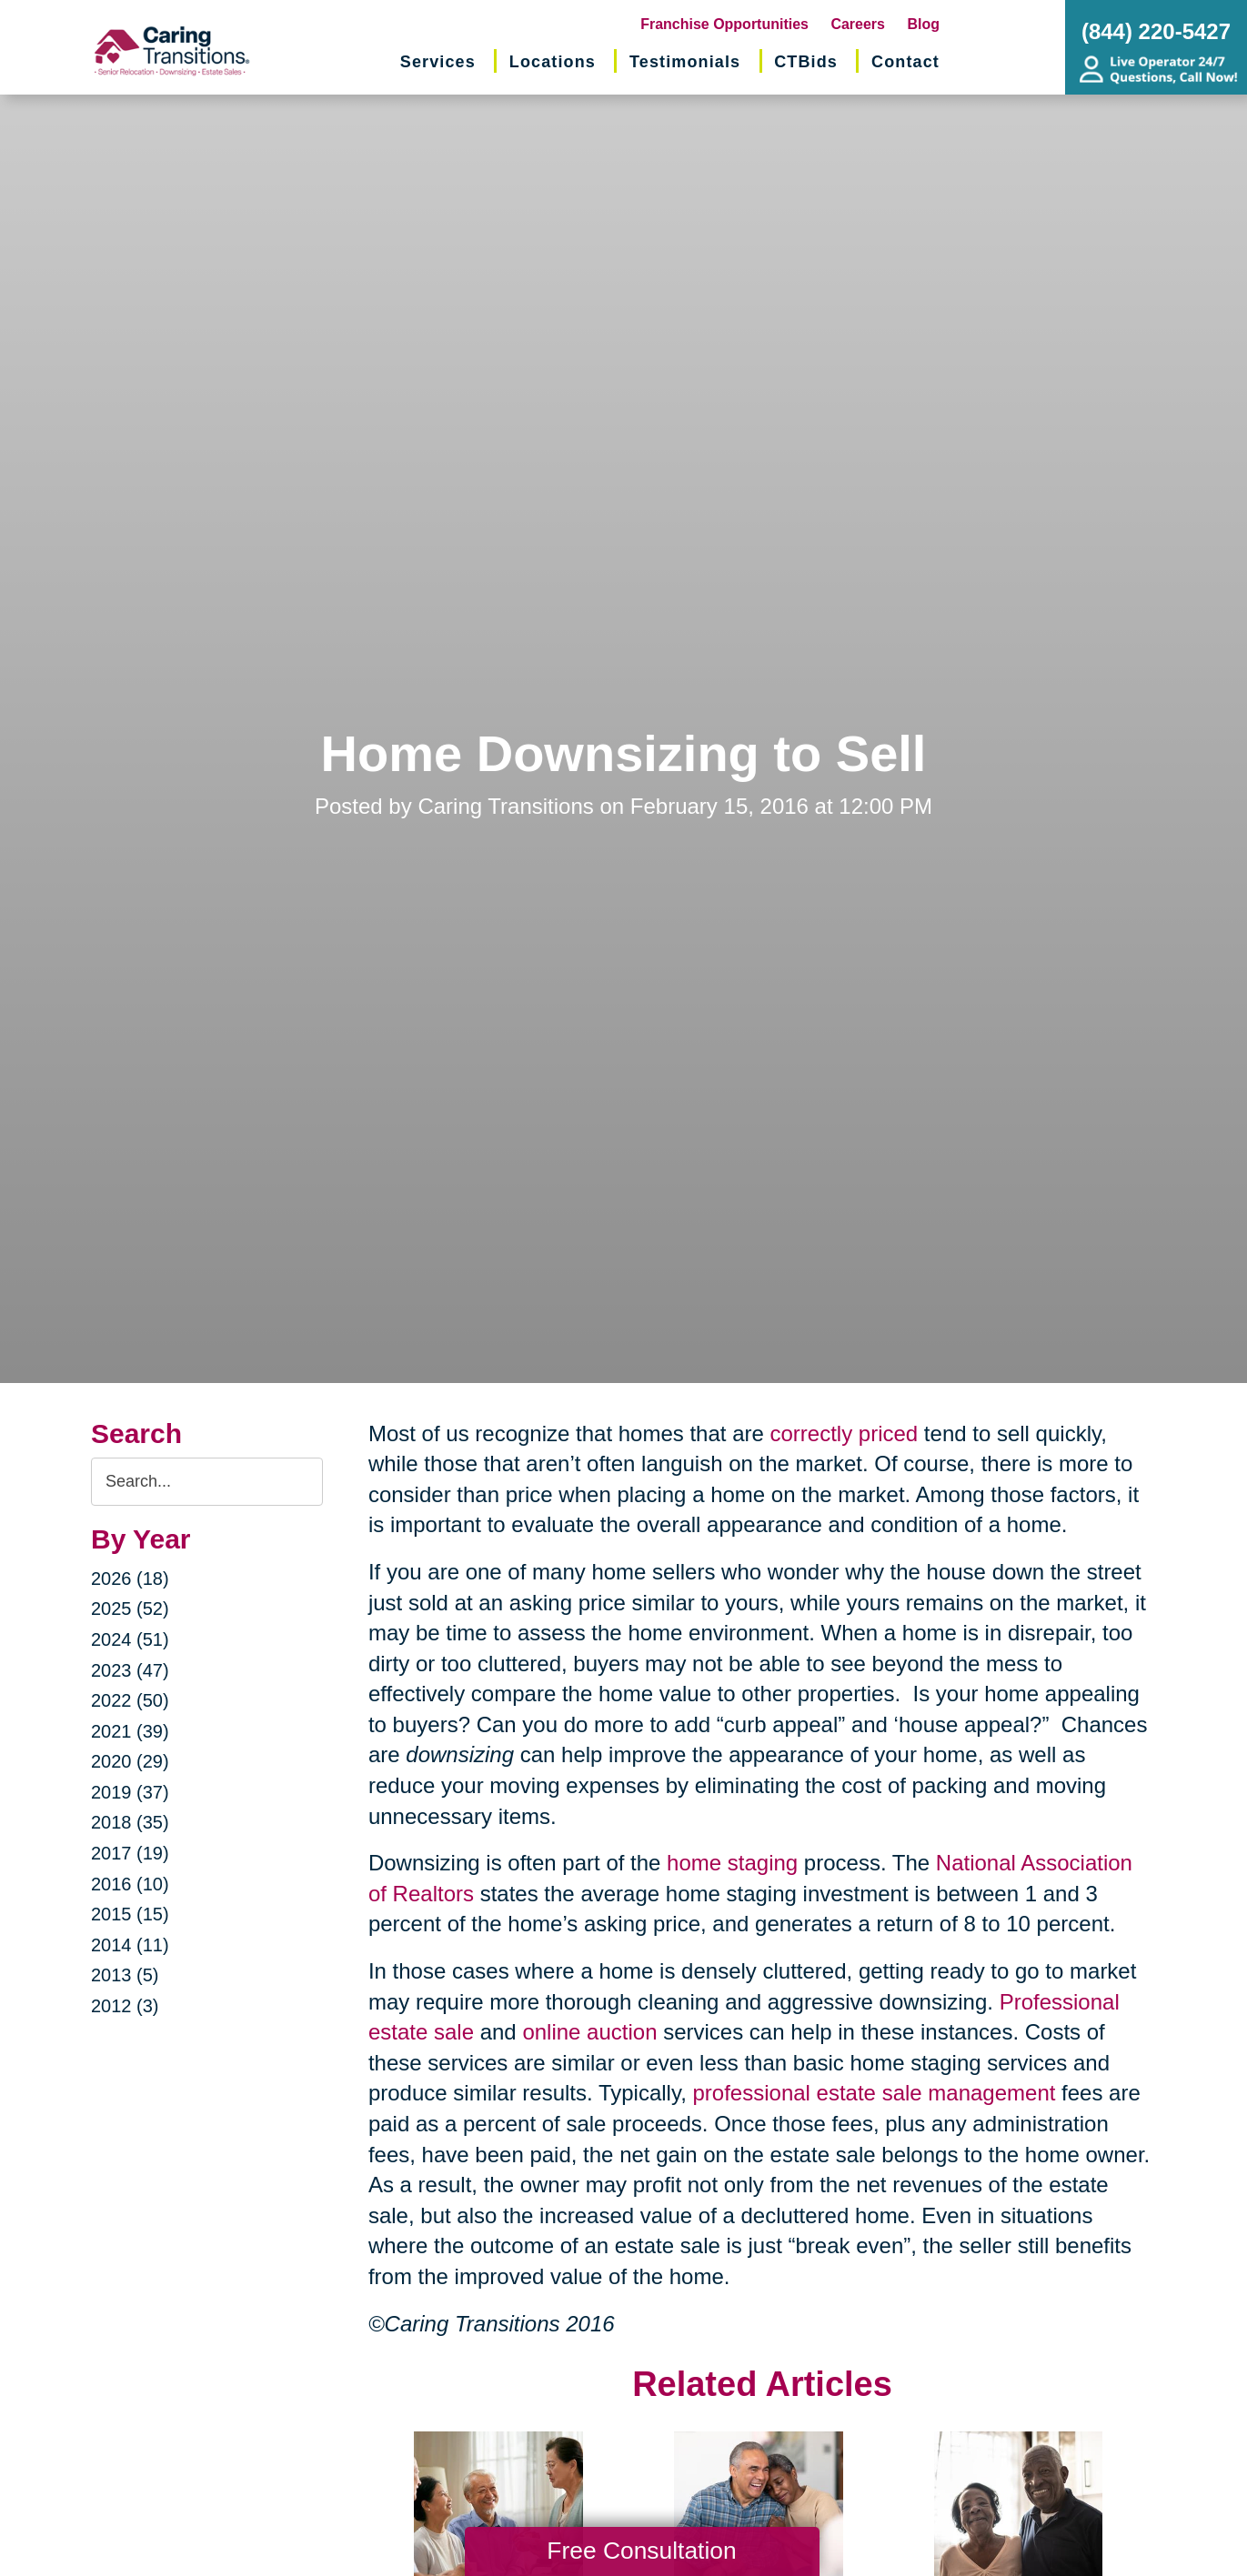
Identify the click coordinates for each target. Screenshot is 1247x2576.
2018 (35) (130, 1822)
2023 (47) (130, 1670)
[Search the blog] (207, 1482)
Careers (857, 24)
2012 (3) (125, 2006)
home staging (732, 1862)
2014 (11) (130, 1945)
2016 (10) (130, 1884)
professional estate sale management (874, 2092)
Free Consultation (641, 2550)
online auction (589, 2032)
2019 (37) (130, 1792)
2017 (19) (130, 1853)
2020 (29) (130, 1761)
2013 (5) (125, 1975)
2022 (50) (130, 1700)
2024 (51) (130, 1639)
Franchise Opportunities (724, 24)
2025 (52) (130, 1609)
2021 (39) (130, 1731)
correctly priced (843, 1433)
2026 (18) (130, 1579)
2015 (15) (130, 1914)
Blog (923, 24)
